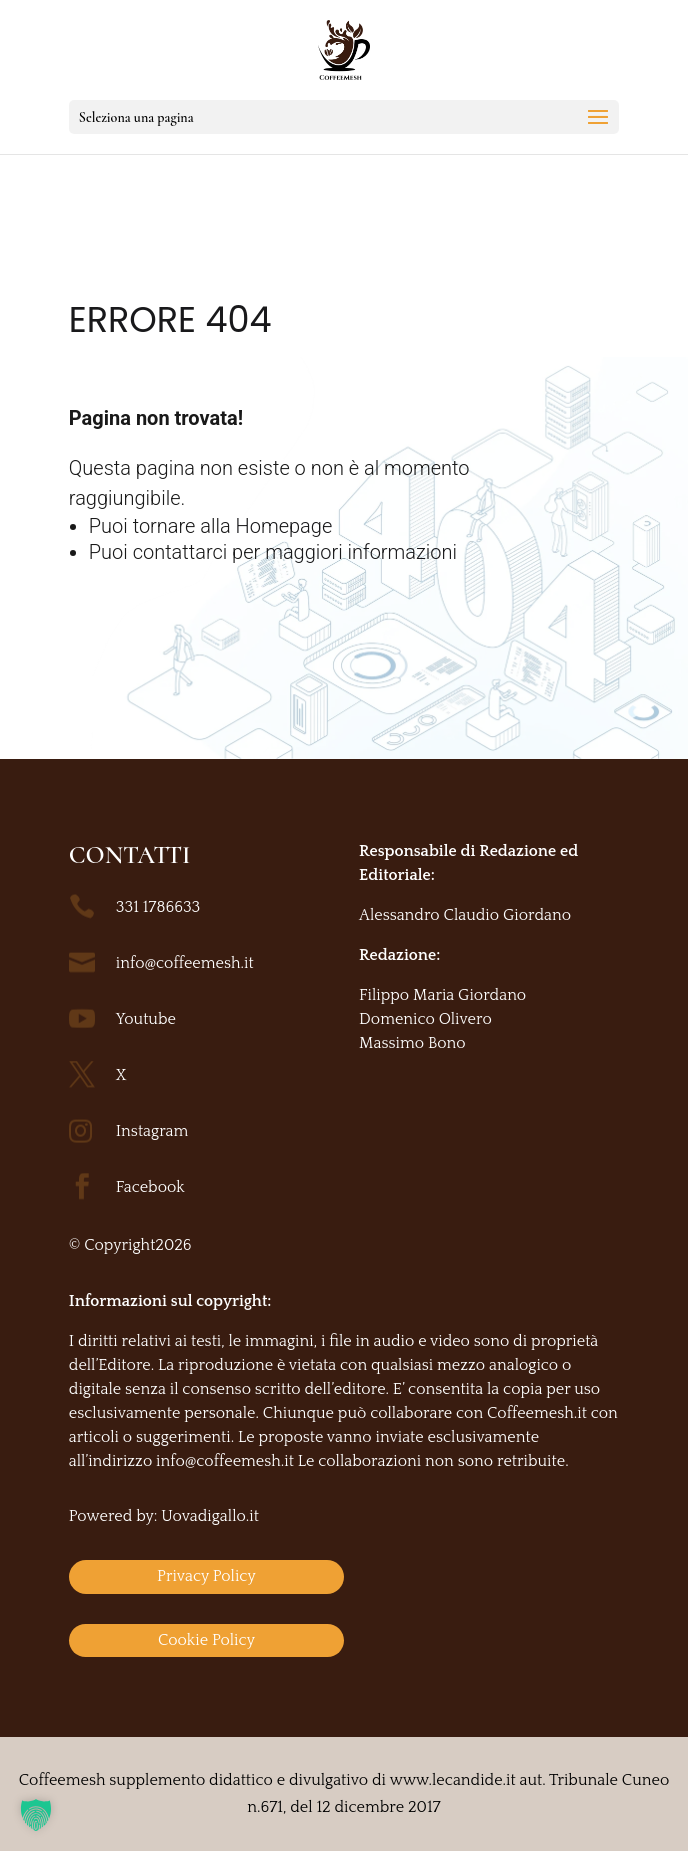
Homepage (284, 526)
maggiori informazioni (361, 552)
